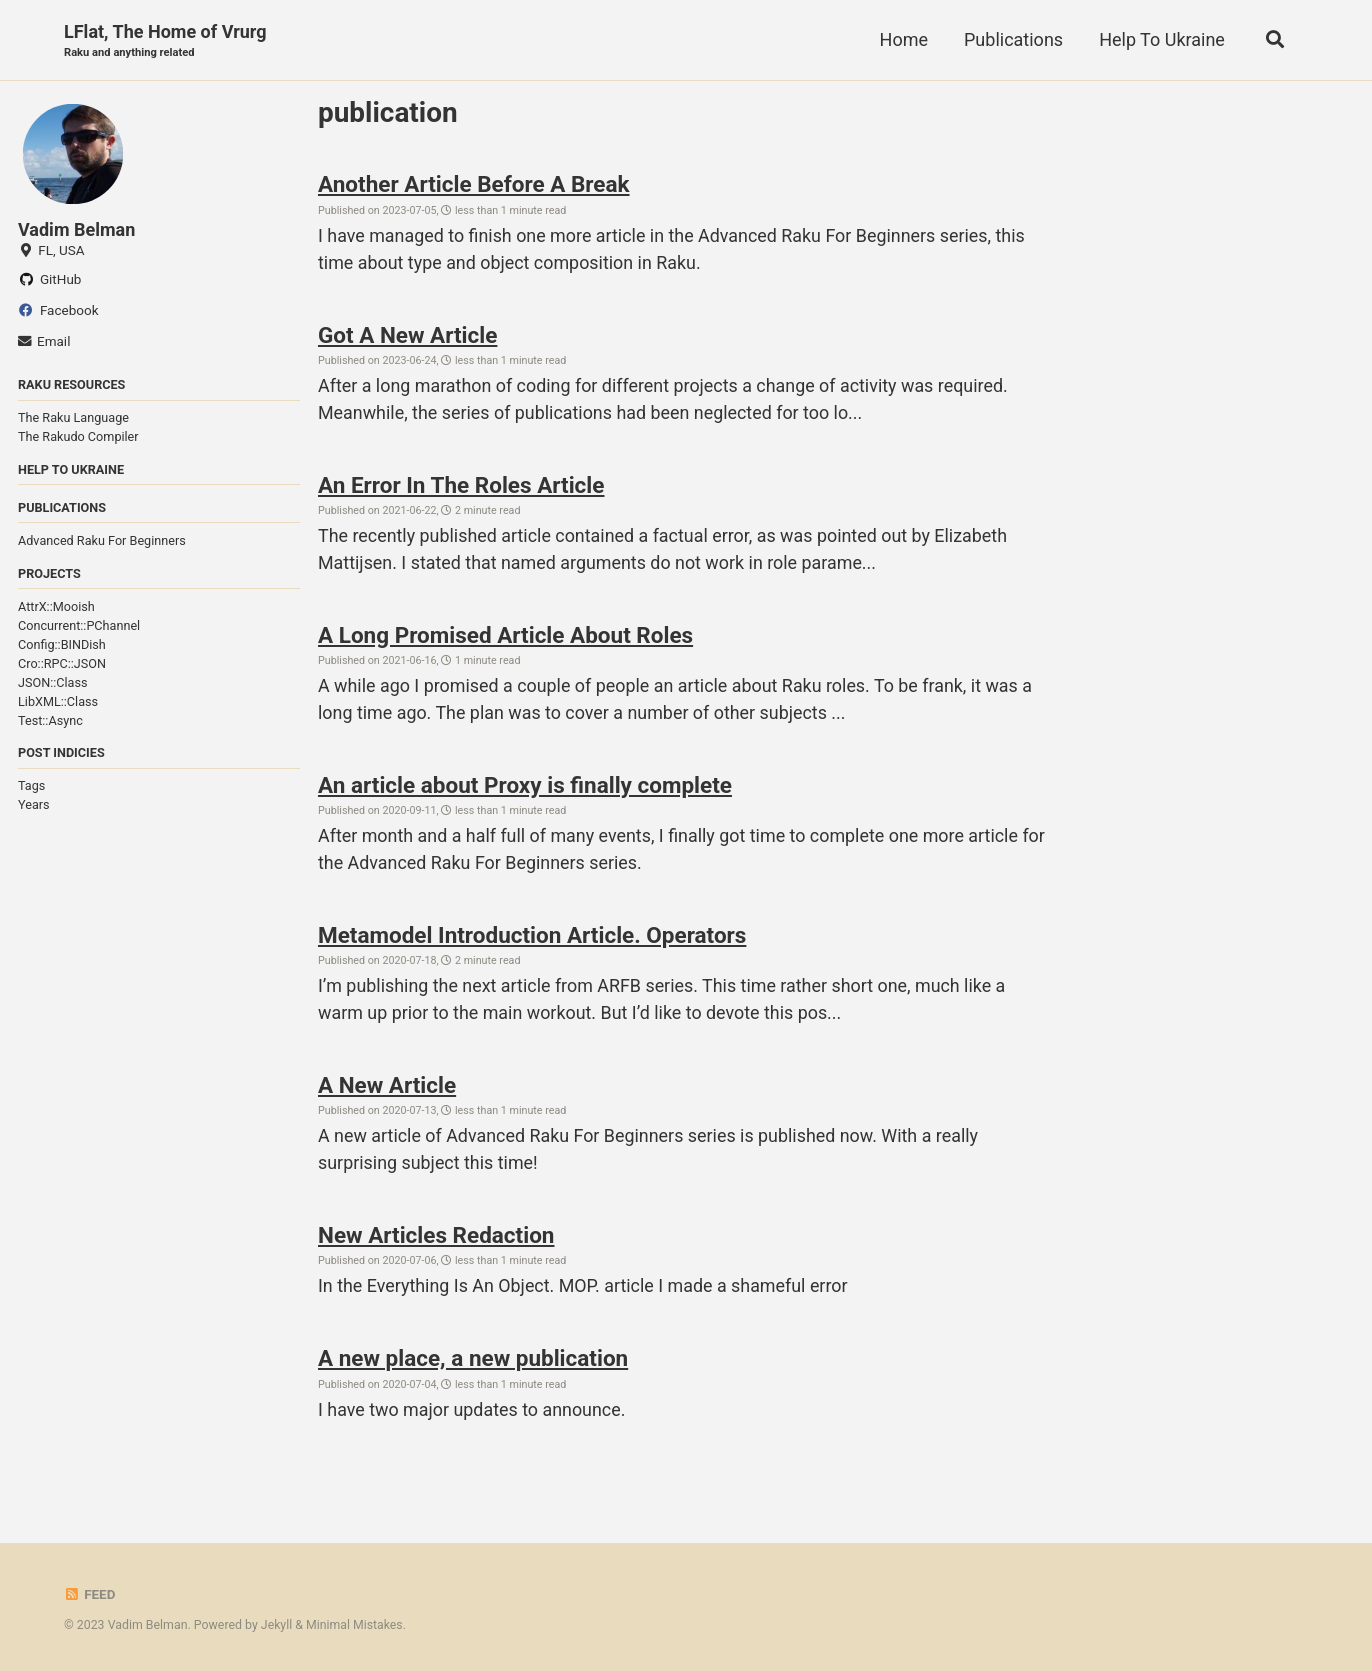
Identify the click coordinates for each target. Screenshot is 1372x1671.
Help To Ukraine (1161, 39)
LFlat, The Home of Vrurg (165, 41)
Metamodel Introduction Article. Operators (532, 939)
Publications (1012, 39)
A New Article (387, 1090)
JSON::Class (53, 683)
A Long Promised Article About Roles (505, 637)
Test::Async (50, 721)
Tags (31, 786)
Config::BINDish (62, 645)
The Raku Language (73, 418)
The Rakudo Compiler (78, 437)
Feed (90, 1595)
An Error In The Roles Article (461, 487)
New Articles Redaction (436, 1241)
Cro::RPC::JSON (62, 664)
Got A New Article (407, 336)
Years (34, 805)
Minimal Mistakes (354, 1626)
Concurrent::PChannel (79, 626)
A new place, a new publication (473, 1365)
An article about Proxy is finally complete (525, 788)
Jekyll (277, 1626)
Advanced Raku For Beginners (102, 541)
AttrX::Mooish (56, 607)
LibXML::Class (58, 702)
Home (903, 39)
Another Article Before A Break (474, 185)
